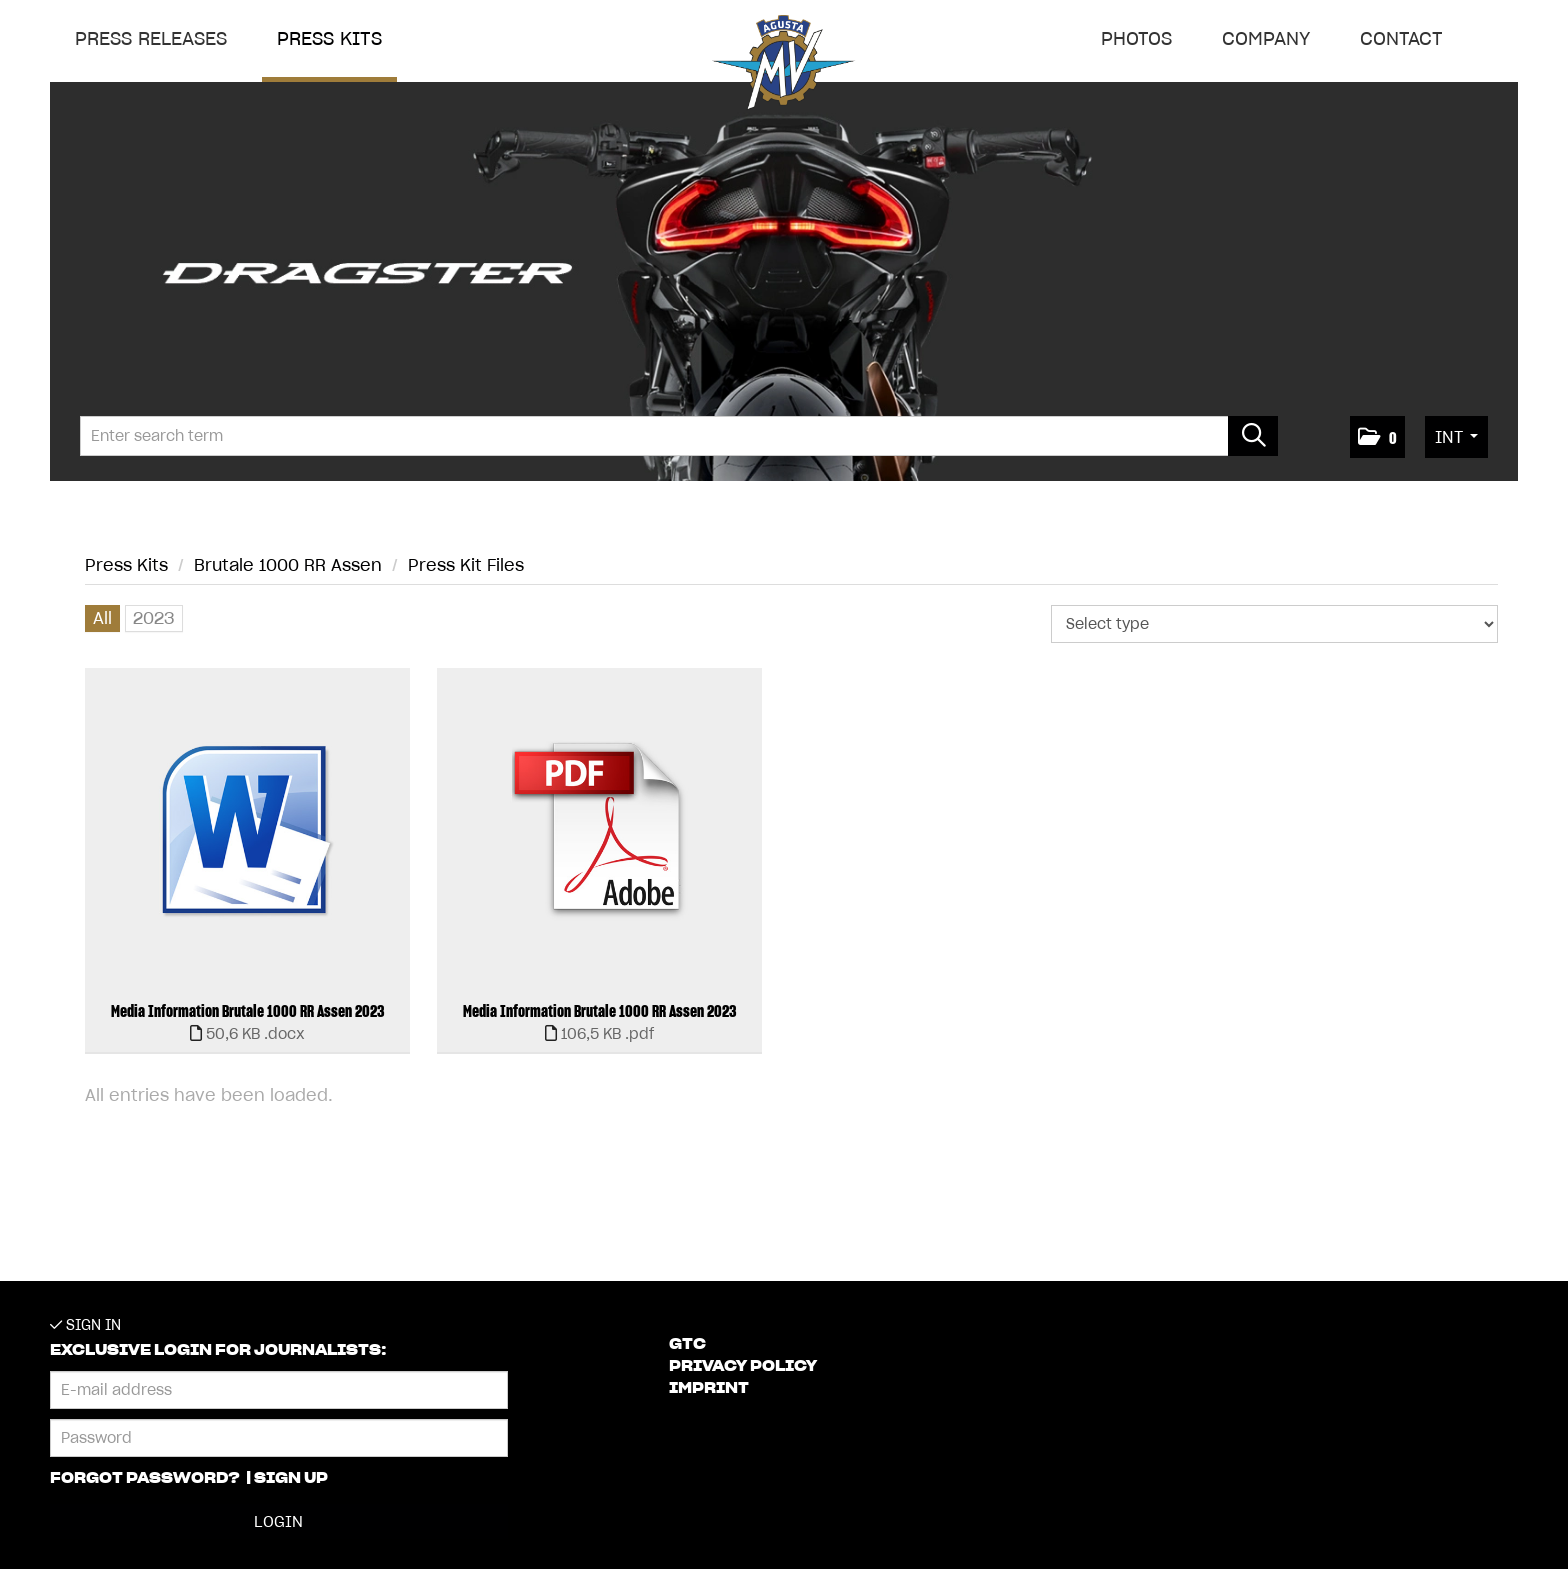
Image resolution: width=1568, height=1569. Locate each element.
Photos (1136, 38)
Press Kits (329, 38)
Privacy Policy (743, 1366)
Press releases (151, 38)
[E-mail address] (279, 1390)
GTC (687, 1344)
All (102, 618)
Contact (1401, 38)
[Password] (279, 1438)
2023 (154, 618)
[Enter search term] (679, 436)
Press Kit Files (466, 565)
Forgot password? (146, 1478)
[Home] (784, 66)
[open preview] (247, 830)
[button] (1377, 437)
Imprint (709, 1388)
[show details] (247, 1034)
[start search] (1253, 436)
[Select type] (1274, 624)
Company (1266, 38)
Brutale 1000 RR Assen (288, 565)
